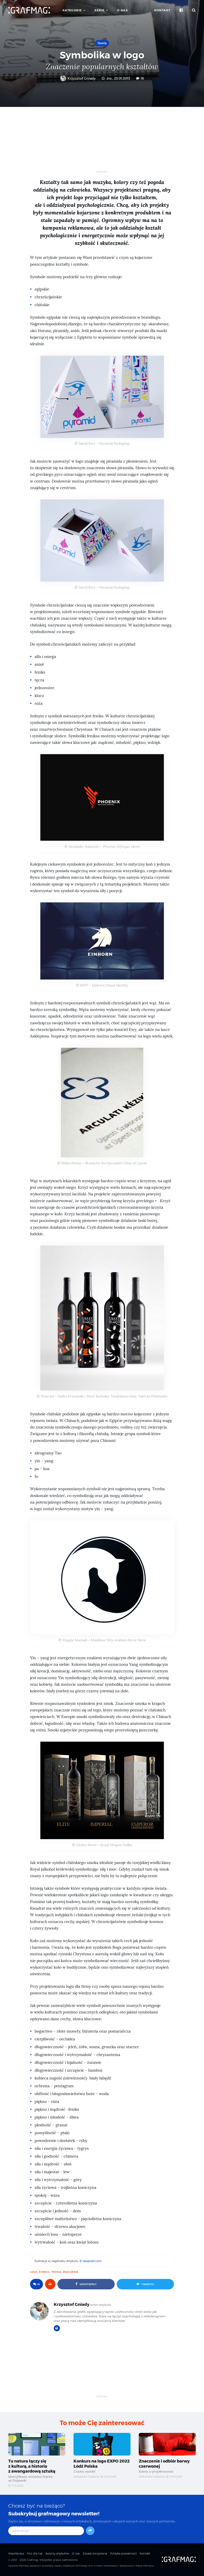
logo (33, 2271)
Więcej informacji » (145, 2566)
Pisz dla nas (34, 2554)
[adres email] (46, 2531)
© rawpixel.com (90, 2261)
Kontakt (162, 10)
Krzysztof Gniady (78, 78)
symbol (44, 2271)
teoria (56, 2271)
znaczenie (70, 2271)
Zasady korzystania (95, 2554)
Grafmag (32, 2560)
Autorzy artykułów (57, 2554)
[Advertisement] (102, 141)
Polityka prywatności (123, 2554)
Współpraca (16, 2554)
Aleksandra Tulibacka (86, 2477)
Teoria (102, 43)
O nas (122, 10)
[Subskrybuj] (90, 2531)
